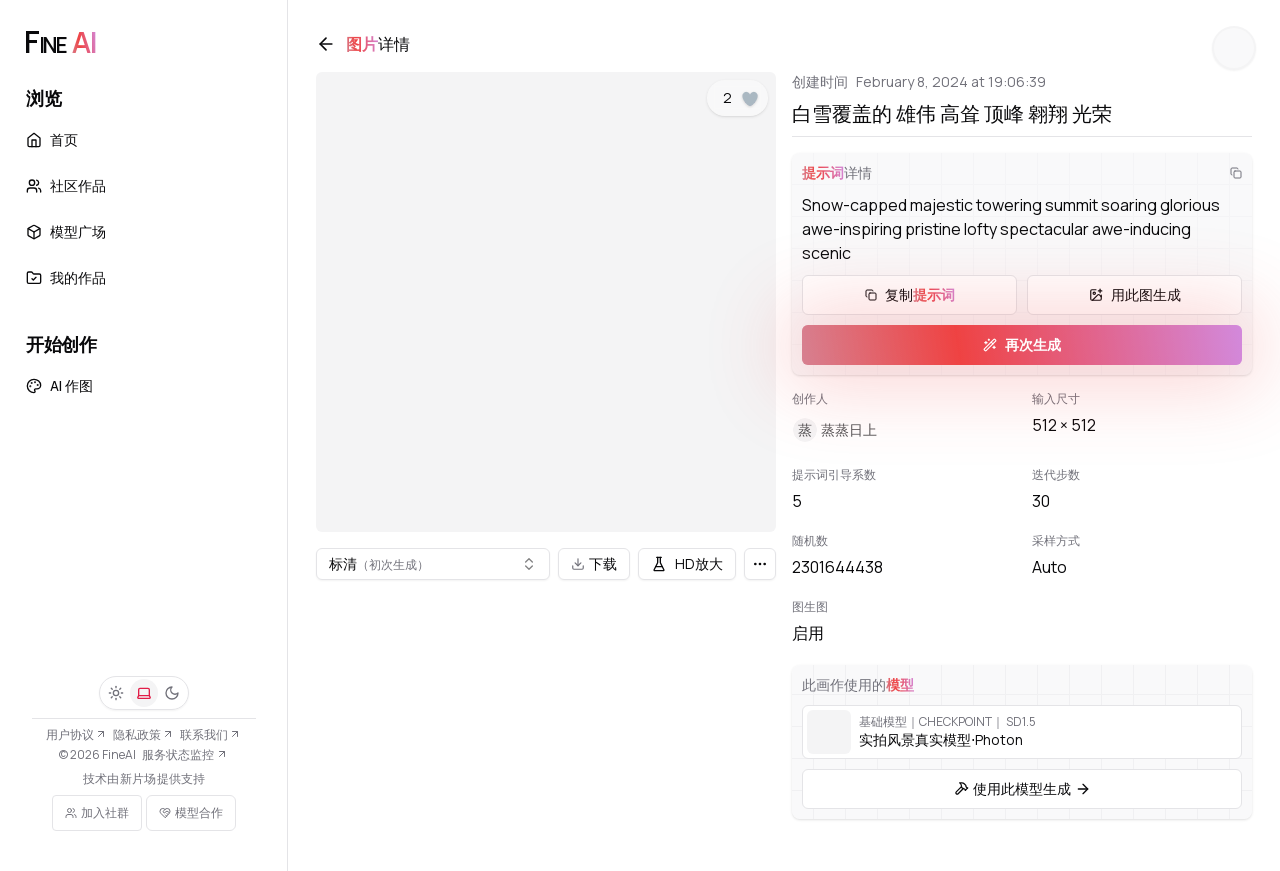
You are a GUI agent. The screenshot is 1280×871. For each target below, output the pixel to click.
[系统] (144, 693)
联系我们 (210, 734)
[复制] (1232, 177)
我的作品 (66, 277)
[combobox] (435, 564)
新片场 (138, 779)
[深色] (172, 693)
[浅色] (116, 693)
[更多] (760, 564)
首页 (52, 139)
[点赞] (750, 103)
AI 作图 (59, 385)
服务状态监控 (184, 754)
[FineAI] (60, 42)
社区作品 (66, 185)
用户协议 (76, 734)
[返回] (330, 48)
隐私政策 (143, 734)
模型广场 (66, 231)
